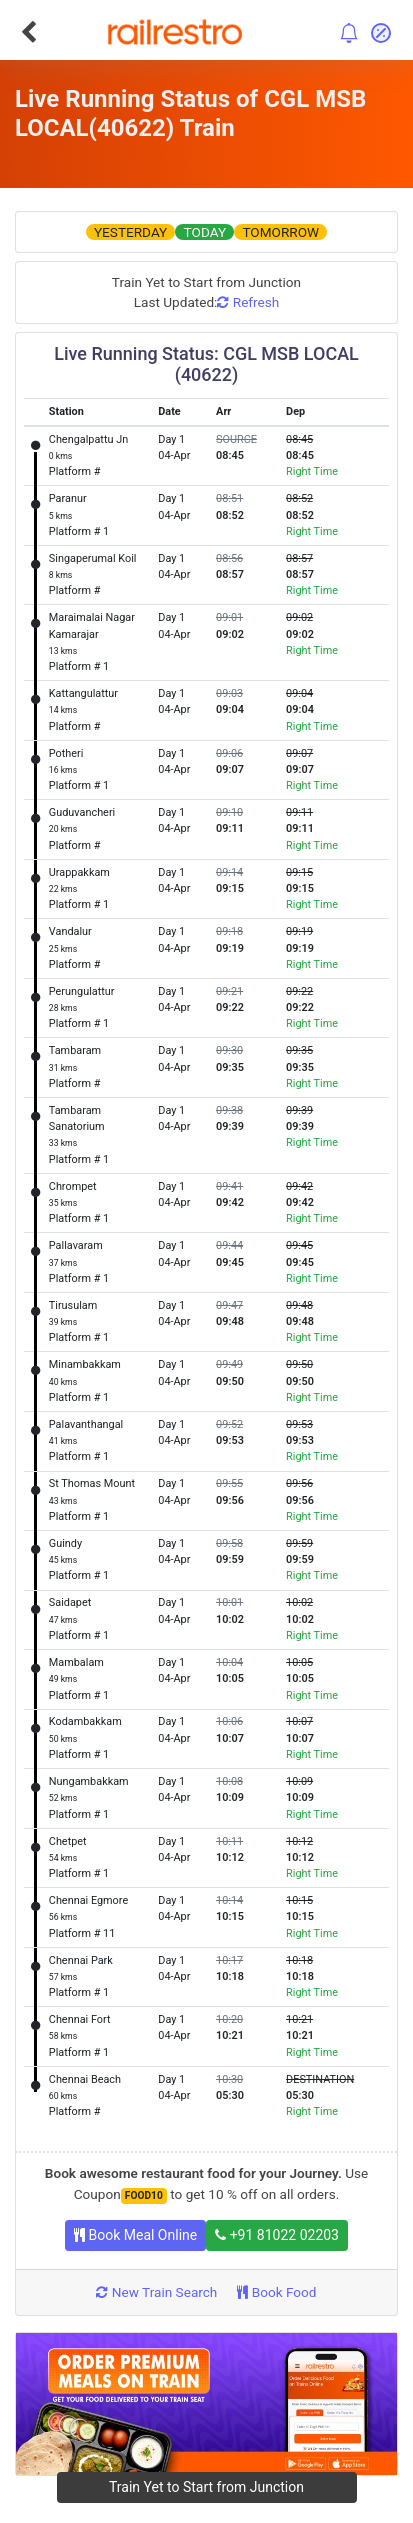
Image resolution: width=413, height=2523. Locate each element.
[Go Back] (28, 32)
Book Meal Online (135, 2235)
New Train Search (156, 2292)
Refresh (248, 302)
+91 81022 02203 (277, 2235)
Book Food (276, 2292)
